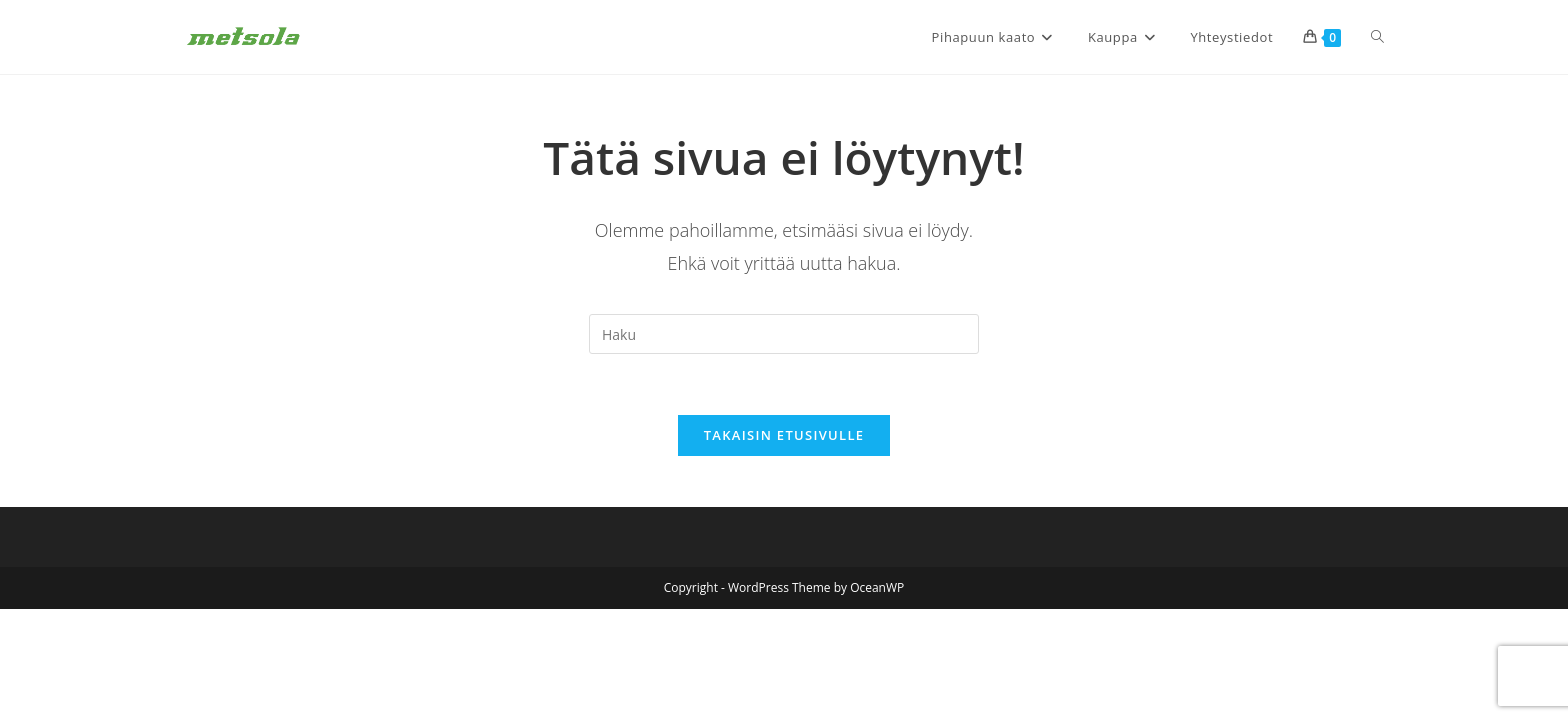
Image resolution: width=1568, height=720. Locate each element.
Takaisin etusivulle (784, 435)
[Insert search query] (784, 334)
